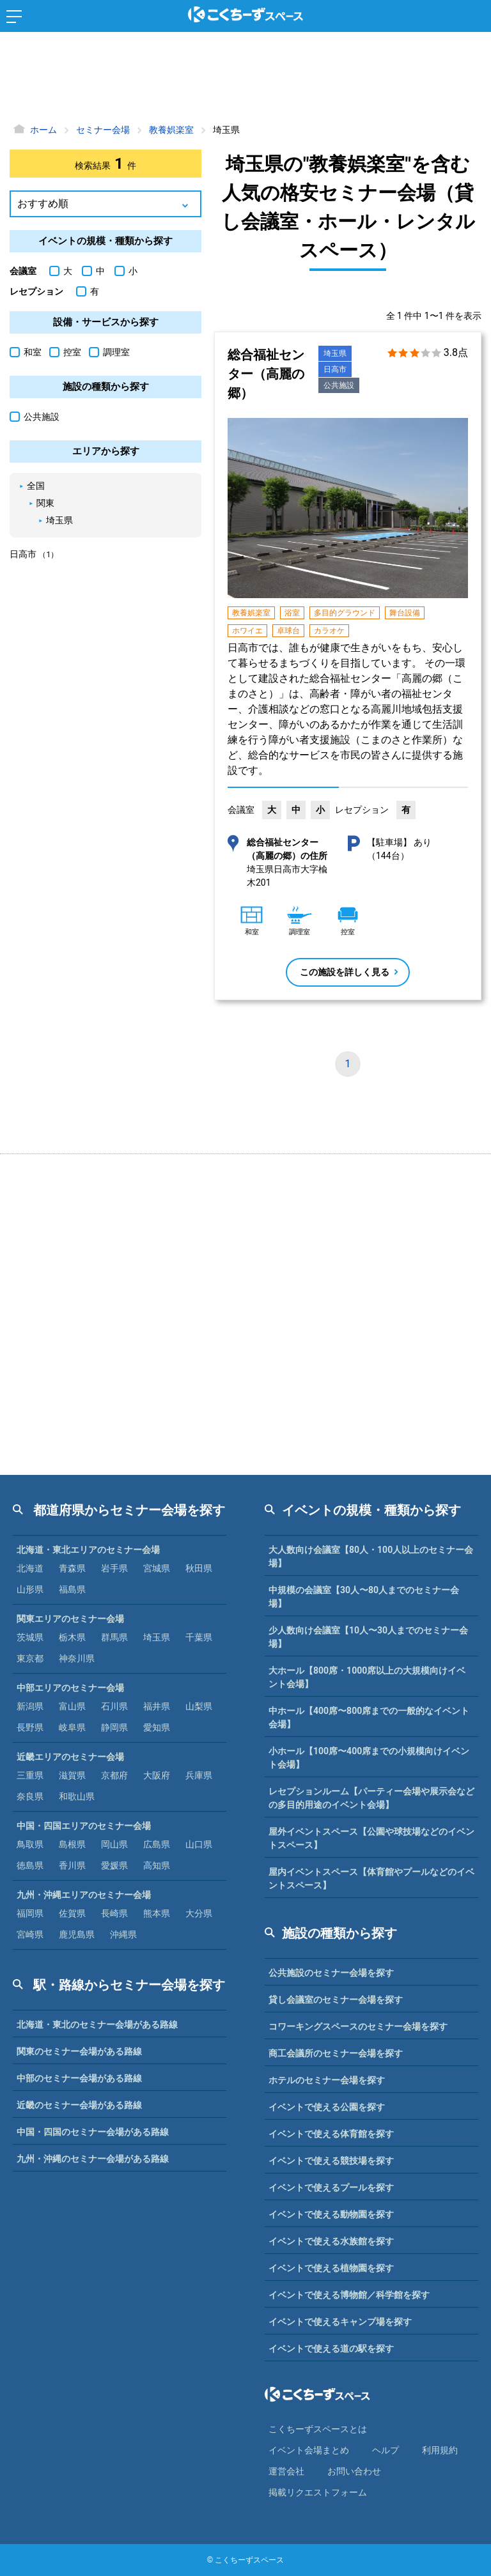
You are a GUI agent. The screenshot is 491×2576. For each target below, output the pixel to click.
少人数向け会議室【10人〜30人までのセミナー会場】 (368, 1637)
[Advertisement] (245, 80)
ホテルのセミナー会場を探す (327, 2080)
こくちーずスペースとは (318, 2429)
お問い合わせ (354, 2471)
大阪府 (156, 1775)
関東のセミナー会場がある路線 (79, 2051)
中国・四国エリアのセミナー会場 (84, 1826)
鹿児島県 (77, 1934)
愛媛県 (114, 1865)
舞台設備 (404, 612)
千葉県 (198, 1637)
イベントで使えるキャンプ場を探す (340, 2322)
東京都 (30, 1658)
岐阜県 (72, 1727)
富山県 (72, 1706)
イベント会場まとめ (309, 2450)
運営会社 (286, 2471)
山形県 (30, 1589)
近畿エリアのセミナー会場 (70, 1757)
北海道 (30, 1568)
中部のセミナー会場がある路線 (79, 2078)
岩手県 (114, 1568)
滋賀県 (72, 1775)
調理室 (109, 352)
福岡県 (30, 1913)
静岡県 (114, 1727)
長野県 (30, 1727)
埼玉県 (335, 353)
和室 (26, 352)
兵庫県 (198, 1775)
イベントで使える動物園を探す (331, 2214)
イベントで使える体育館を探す (331, 2134)
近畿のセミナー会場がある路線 (79, 2105)
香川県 (72, 1865)
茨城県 (30, 1637)
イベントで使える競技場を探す (331, 2161)
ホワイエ (247, 630)
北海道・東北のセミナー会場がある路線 (97, 2024)
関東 (45, 503)
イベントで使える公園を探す (327, 2107)
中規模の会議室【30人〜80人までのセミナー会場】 (364, 1596)
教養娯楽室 (251, 612)
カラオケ (329, 630)
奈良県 (30, 1796)
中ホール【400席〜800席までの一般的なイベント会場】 (369, 1717)
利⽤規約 (440, 2450)
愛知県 (156, 1727)
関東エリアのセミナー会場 (70, 1619)
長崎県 (114, 1913)
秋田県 (198, 1568)
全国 (36, 486)
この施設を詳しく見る (344, 972)
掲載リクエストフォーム (318, 2492)
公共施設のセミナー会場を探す (331, 1973)
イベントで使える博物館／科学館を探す (349, 2295)
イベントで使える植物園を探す (331, 2268)
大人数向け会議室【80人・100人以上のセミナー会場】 (371, 1556)
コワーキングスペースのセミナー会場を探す (358, 2026)
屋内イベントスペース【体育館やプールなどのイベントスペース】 (371, 1878)
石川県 (114, 1706)
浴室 (292, 612)
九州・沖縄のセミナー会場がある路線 (93, 2159)
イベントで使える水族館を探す (331, 2241)
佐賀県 (72, 1913)
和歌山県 (77, 1796)
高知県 (156, 1865)
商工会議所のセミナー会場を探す (336, 2053)
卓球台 (288, 630)
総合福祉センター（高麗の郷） (266, 374)
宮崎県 (30, 1934)
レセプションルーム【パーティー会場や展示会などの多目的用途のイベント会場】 (371, 1798)
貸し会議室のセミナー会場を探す (336, 1999)
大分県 (198, 1913)
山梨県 (198, 1706)
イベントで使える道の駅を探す (331, 2348)
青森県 (72, 1568)
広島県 (156, 1844)
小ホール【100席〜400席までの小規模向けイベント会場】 (369, 1758)
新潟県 (30, 1706)
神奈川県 (77, 1658)
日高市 (335, 369)
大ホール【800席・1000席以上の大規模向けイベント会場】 (367, 1677)
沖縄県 (123, 1934)
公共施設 (338, 385)
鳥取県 (30, 1844)
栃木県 (72, 1637)
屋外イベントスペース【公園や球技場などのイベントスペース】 (371, 1838)
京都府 (114, 1775)
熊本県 (156, 1913)
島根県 (72, 1844)
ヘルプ (385, 2450)
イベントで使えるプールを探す (331, 2187)
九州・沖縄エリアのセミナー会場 (84, 1895)
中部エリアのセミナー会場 (70, 1688)
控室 (65, 352)
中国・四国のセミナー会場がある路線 (93, 2132)
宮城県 (156, 1568)
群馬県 (114, 1637)
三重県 (30, 1775)
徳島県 (30, 1865)
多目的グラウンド (344, 612)
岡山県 (114, 1844)
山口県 (198, 1844)
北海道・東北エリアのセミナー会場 (88, 1550)
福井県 (156, 1706)
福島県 (72, 1589)
